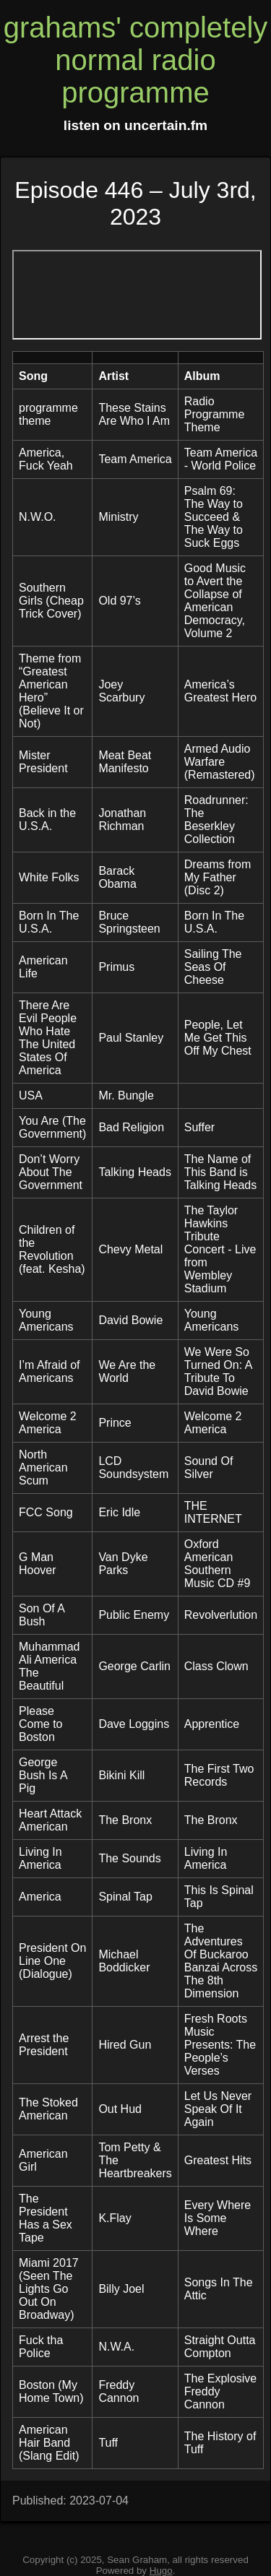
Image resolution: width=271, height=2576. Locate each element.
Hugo (161, 2570)
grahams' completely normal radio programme (136, 60)
